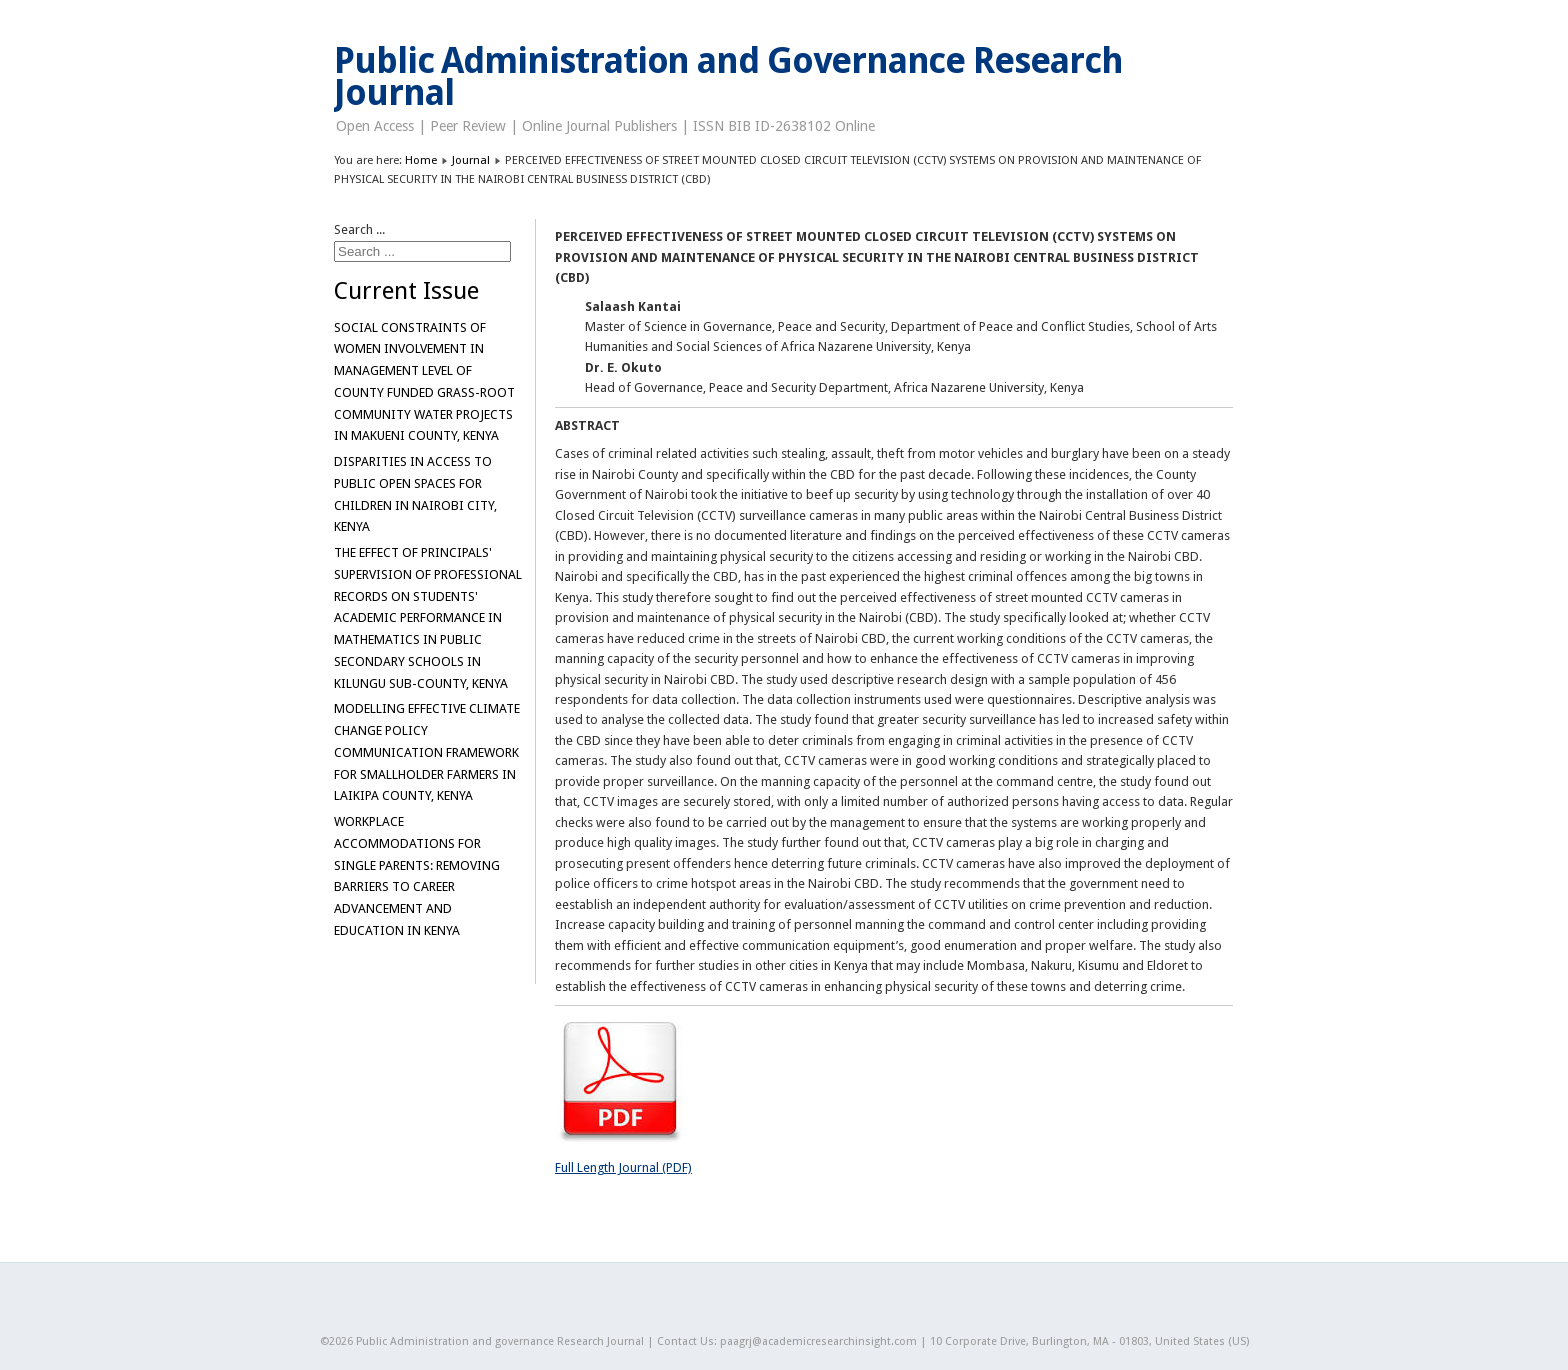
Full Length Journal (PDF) (623, 1167)
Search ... (359, 229)
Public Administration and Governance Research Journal (728, 77)
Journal (471, 160)
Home (421, 160)
